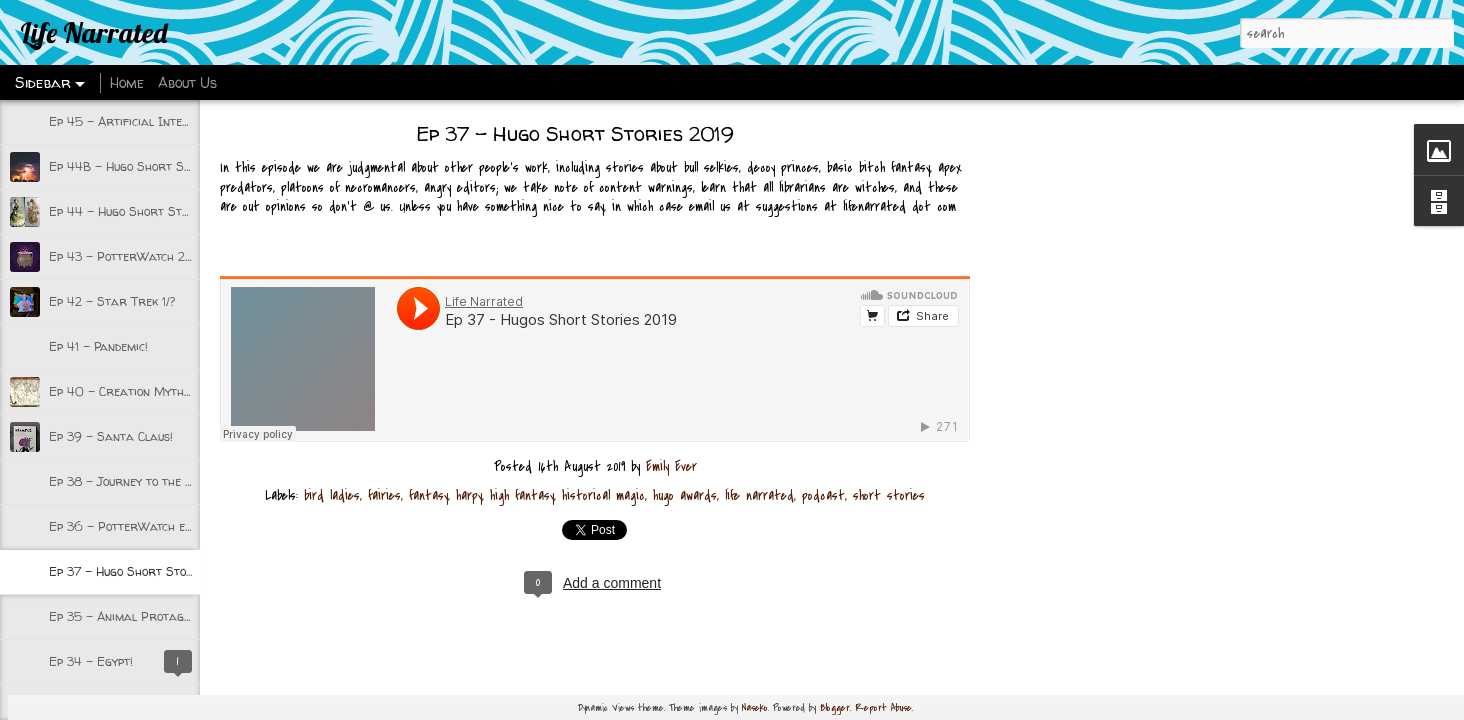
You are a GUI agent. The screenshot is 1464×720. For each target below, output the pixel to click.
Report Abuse (883, 707)
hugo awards (685, 495)
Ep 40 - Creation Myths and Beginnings (164, 391)
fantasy (428, 495)
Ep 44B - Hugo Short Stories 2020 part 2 (173, 166)
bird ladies (332, 495)
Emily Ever (671, 466)
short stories (889, 495)
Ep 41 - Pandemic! (98, 346)
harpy (469, 495)
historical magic (603, 495)
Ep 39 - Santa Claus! (111, 436)
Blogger (835, 707)
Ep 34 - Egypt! (91, 661)
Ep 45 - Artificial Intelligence (138, 121)
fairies (384, 495)
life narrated (759, 495)
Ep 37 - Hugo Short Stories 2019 (145, 571)
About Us (187, 82)
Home (127, 82)
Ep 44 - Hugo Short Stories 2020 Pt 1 (161, 211)
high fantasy (522, 495)
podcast (823, 495)
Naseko (755, 707)
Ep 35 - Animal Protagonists (133, 616)
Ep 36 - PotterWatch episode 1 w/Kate (160, 526)
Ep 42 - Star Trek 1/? (112, 301)
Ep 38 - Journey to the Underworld (152, 481)
